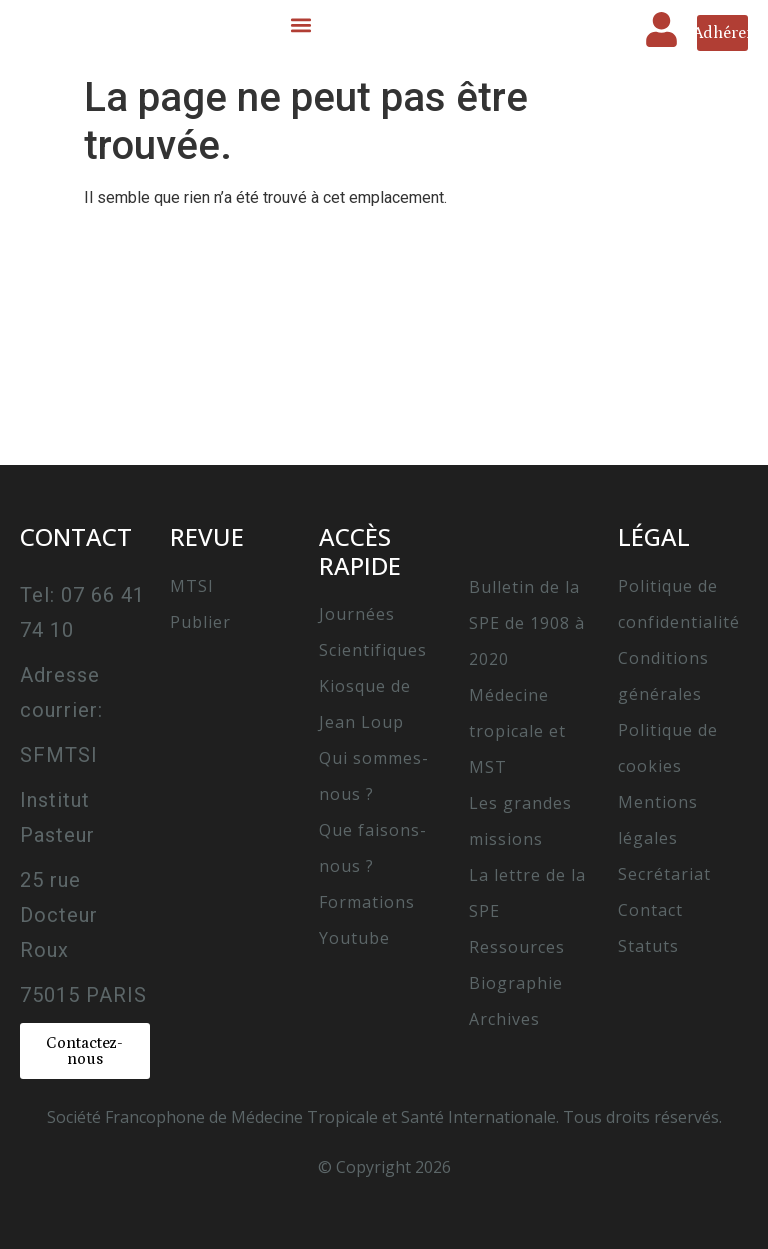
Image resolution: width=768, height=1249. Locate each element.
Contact (650, 910)
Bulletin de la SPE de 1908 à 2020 (527, 623)
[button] (300, 25)
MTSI (192, 586)
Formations (367, 902)
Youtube (354, 938)
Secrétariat (664, 874)
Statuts (648, 946)
